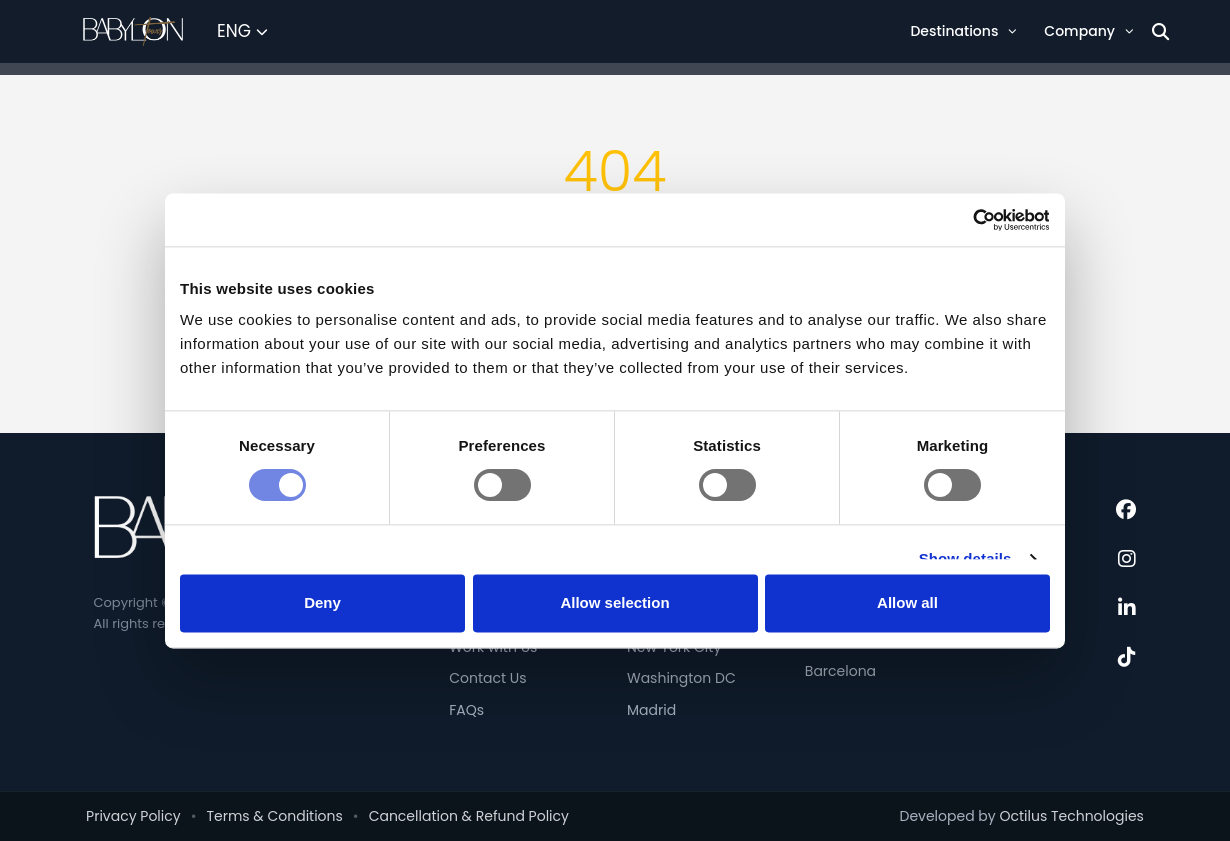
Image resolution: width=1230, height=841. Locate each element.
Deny (322, 585)
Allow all (907, 585)
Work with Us (493, 647)
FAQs (466, 710)
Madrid (651, 710)
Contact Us (487, 678)
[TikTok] (1127, 657)
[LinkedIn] (1127, 608)
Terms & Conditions (274, 816)
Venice (829, 639)
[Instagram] (1127, 559)
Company (1088, 31)
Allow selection (614, 585)
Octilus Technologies (1071, 816)
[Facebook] (1126, 510)
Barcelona (840, 671)
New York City (674, 647)
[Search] (1160, 31)
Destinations (963, 31)
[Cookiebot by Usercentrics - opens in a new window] (962, 240)
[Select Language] (242, 32)
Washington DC (681, 678)
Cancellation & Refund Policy (469, 816)
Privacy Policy (133, 816)
